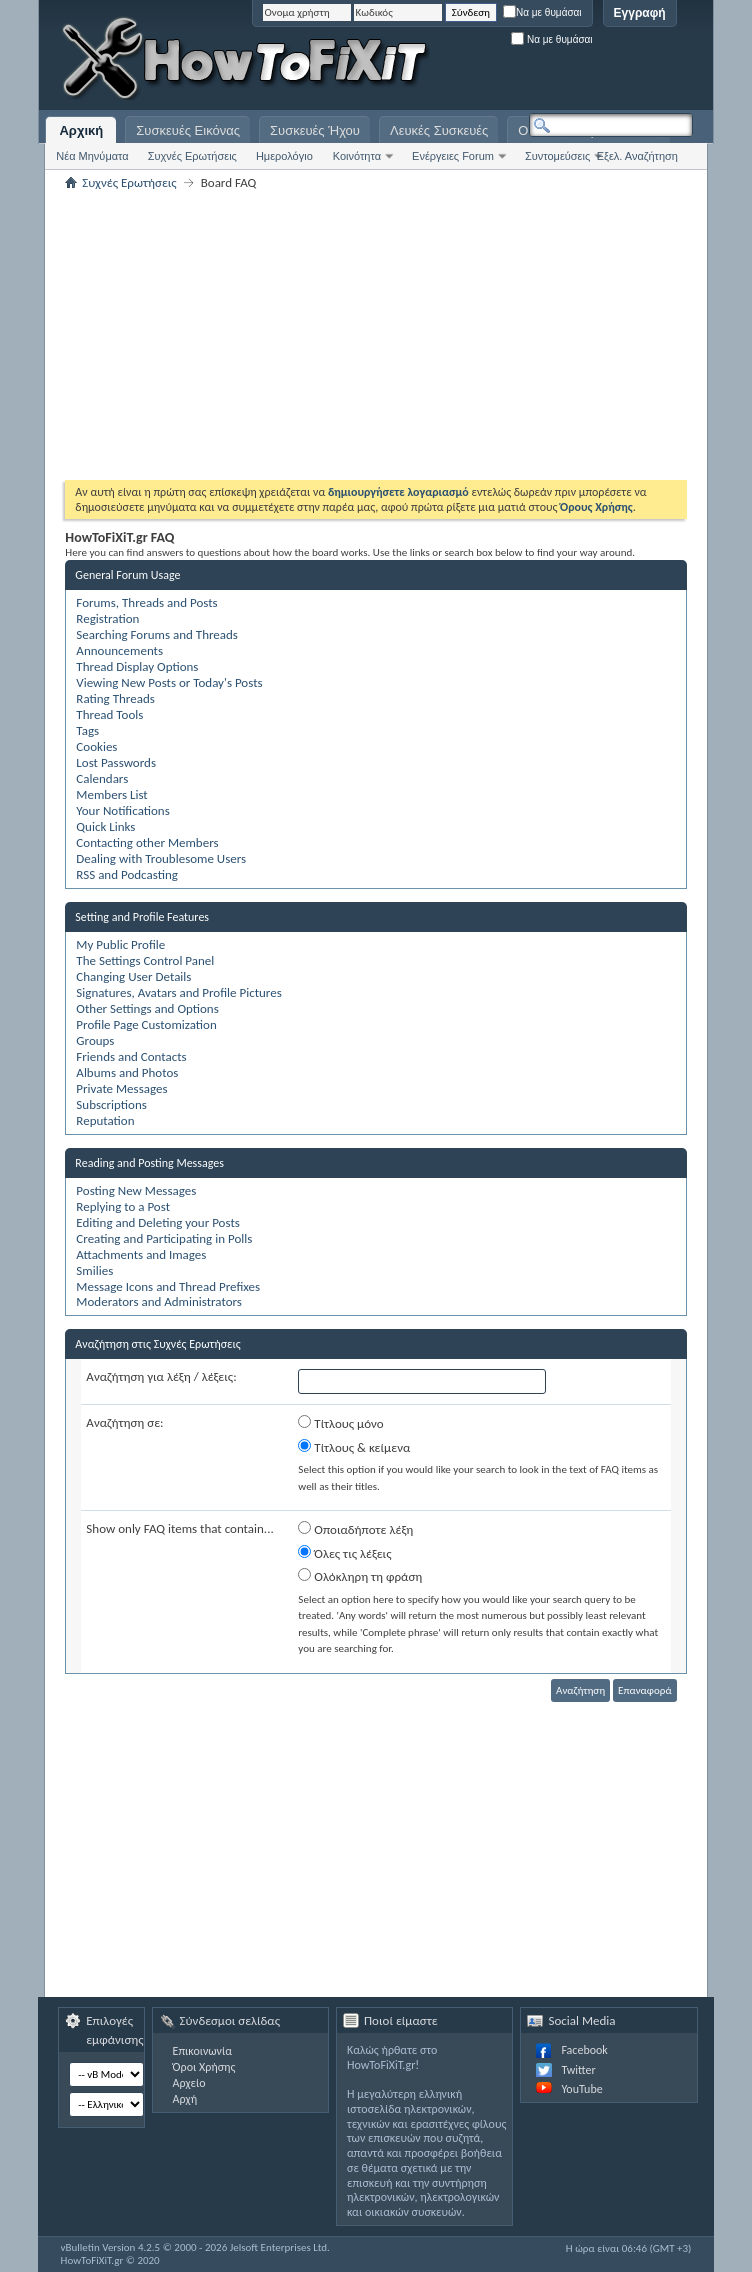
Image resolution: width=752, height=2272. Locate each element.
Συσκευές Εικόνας (188, 130)
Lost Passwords (116, 762)
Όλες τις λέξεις (344, 1553)
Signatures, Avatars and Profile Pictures (178, 992)
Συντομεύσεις (557, 156)
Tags (87, 730)
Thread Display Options (137, 666)
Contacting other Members (147, 842)
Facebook (584, 2050)
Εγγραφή (640, 13)
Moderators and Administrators (159, 1301)
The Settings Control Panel (145, 960)
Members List (111, 794)
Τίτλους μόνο (340, 1423)
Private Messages (121, 1088)
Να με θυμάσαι (542, 12)
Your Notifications (122, 810)
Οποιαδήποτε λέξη (355, 1529)
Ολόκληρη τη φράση (360, 1576)
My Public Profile (120, 944)
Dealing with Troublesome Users (161, 858)
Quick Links (105, 826)
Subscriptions (111, 1104)
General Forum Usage (127, 575)
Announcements (119, 650)
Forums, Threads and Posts (146, 602)
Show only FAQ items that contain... (179, 1528)
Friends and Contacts (131, 1056)
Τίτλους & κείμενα (354, 1447)
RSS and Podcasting (127, 874)
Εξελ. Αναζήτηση (637, 156)
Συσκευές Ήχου (315, 130)
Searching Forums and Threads (157, 634)
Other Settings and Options (147, 1008)
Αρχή (185, 2099)
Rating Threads (115, 698)
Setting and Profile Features (142, 917)
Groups (95, 1040)
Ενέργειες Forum (453, 156)
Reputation (105, 1120)
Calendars (102, 778)
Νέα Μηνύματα (92, 156)
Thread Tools (109, 714)
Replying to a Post (123, 1206)
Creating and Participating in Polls (164, 1238)
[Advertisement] (443, 60)
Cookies (96, 746)
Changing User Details (133, 976)
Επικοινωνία (202, 2051)
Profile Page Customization (146, 1024)
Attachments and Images (141, 1254)
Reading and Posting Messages (149, 1163)
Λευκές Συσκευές (439, 130)
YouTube (581, 2089)
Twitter (578, 2070)
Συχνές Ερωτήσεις (192, 156)
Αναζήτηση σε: (124, 1422)
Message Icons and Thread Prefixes (168, 1286)
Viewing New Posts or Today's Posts (169, 682)
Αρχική (81, 130)
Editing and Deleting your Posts (157, 1222)
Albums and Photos (127, 1072)
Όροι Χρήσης (204, 2067)
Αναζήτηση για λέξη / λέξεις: (161, 1376)
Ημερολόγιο (284, 156)
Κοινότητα (357, 156)
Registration (107, 618)
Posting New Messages (136, 1190)
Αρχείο (189, 2083)
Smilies (94, 1270)
